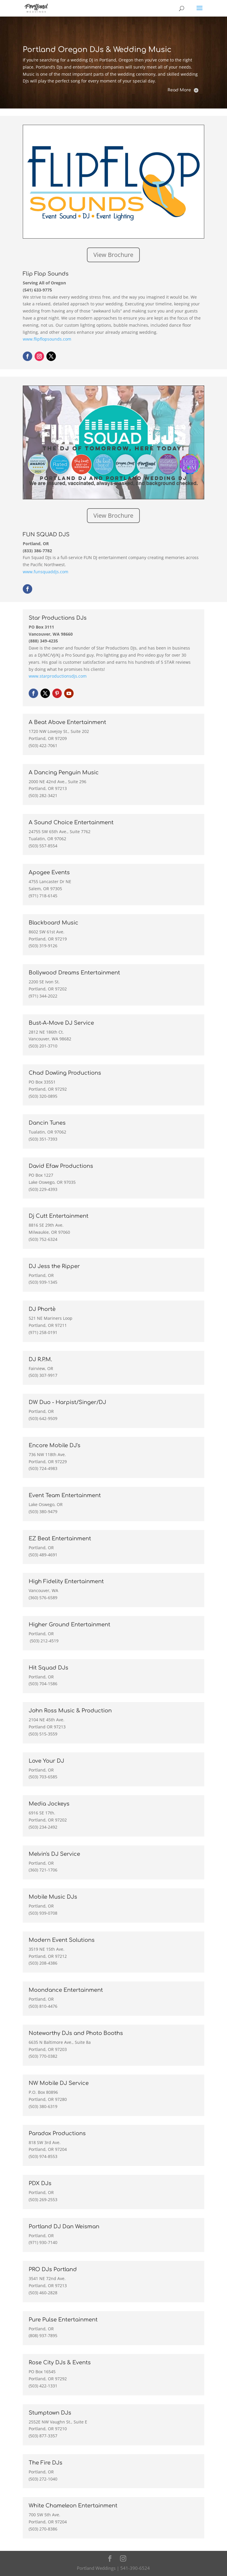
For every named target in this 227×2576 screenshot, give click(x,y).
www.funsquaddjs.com (45, 571)
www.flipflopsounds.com (47, 339)
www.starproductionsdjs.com (58, 676)
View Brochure (113, 255)
